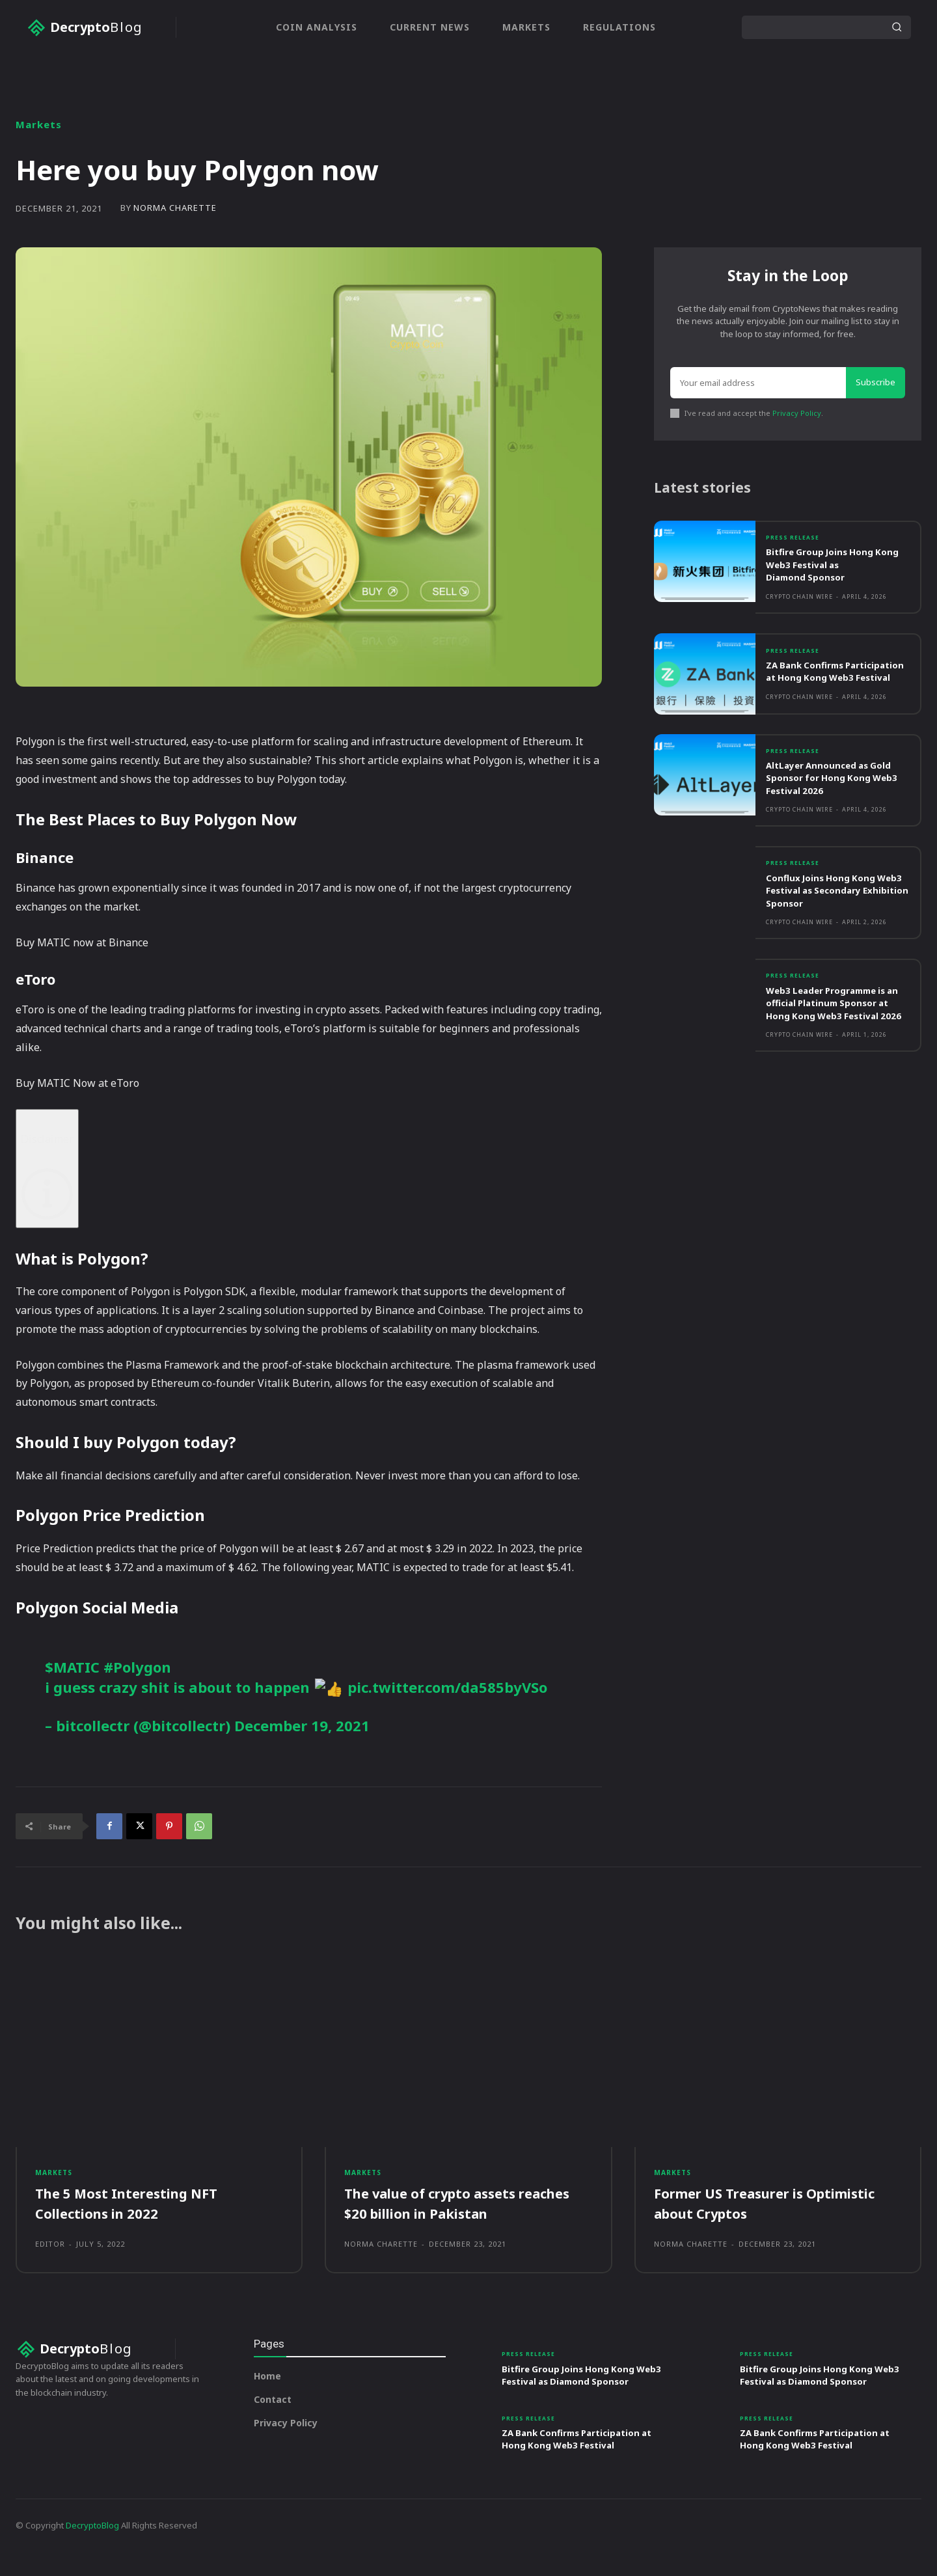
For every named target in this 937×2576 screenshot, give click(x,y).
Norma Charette (175, 208)
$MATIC (72, 1667)
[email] (758, 388)
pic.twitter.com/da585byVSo (447, 1687)
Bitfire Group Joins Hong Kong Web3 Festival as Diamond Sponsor (825, 576)
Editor (50, 2253)
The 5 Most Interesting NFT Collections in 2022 (134, 2212)
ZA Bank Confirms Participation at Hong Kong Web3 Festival (833, 690)
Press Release (796, 549)
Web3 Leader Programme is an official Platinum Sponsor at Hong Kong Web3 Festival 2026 (835, 1037)
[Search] (896, 27)
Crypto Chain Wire (799, 609)
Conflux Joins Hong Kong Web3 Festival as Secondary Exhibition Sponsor (834, 917)
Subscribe (875, 387)
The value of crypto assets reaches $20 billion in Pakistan (455, 2212)
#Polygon (137, 1667)
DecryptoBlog (92, 2549)
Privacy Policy (796, 418)
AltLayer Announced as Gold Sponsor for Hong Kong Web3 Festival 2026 (834, 803)
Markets (39, 125)
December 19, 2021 (302, 1725)
